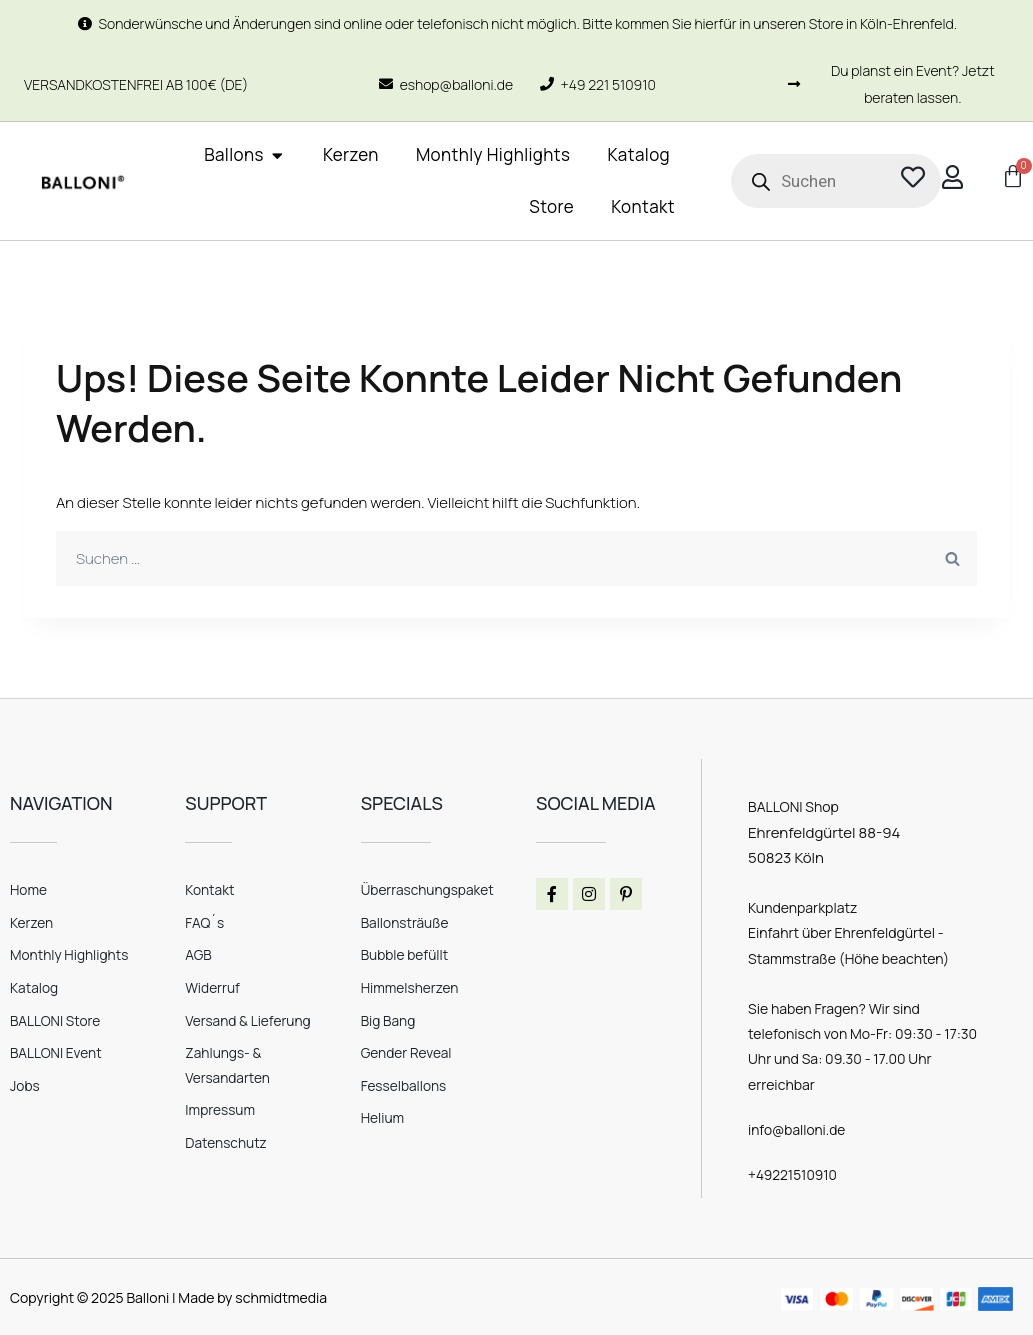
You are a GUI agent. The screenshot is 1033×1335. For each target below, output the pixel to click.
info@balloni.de (798, 1129)
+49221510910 (793, 1174)
